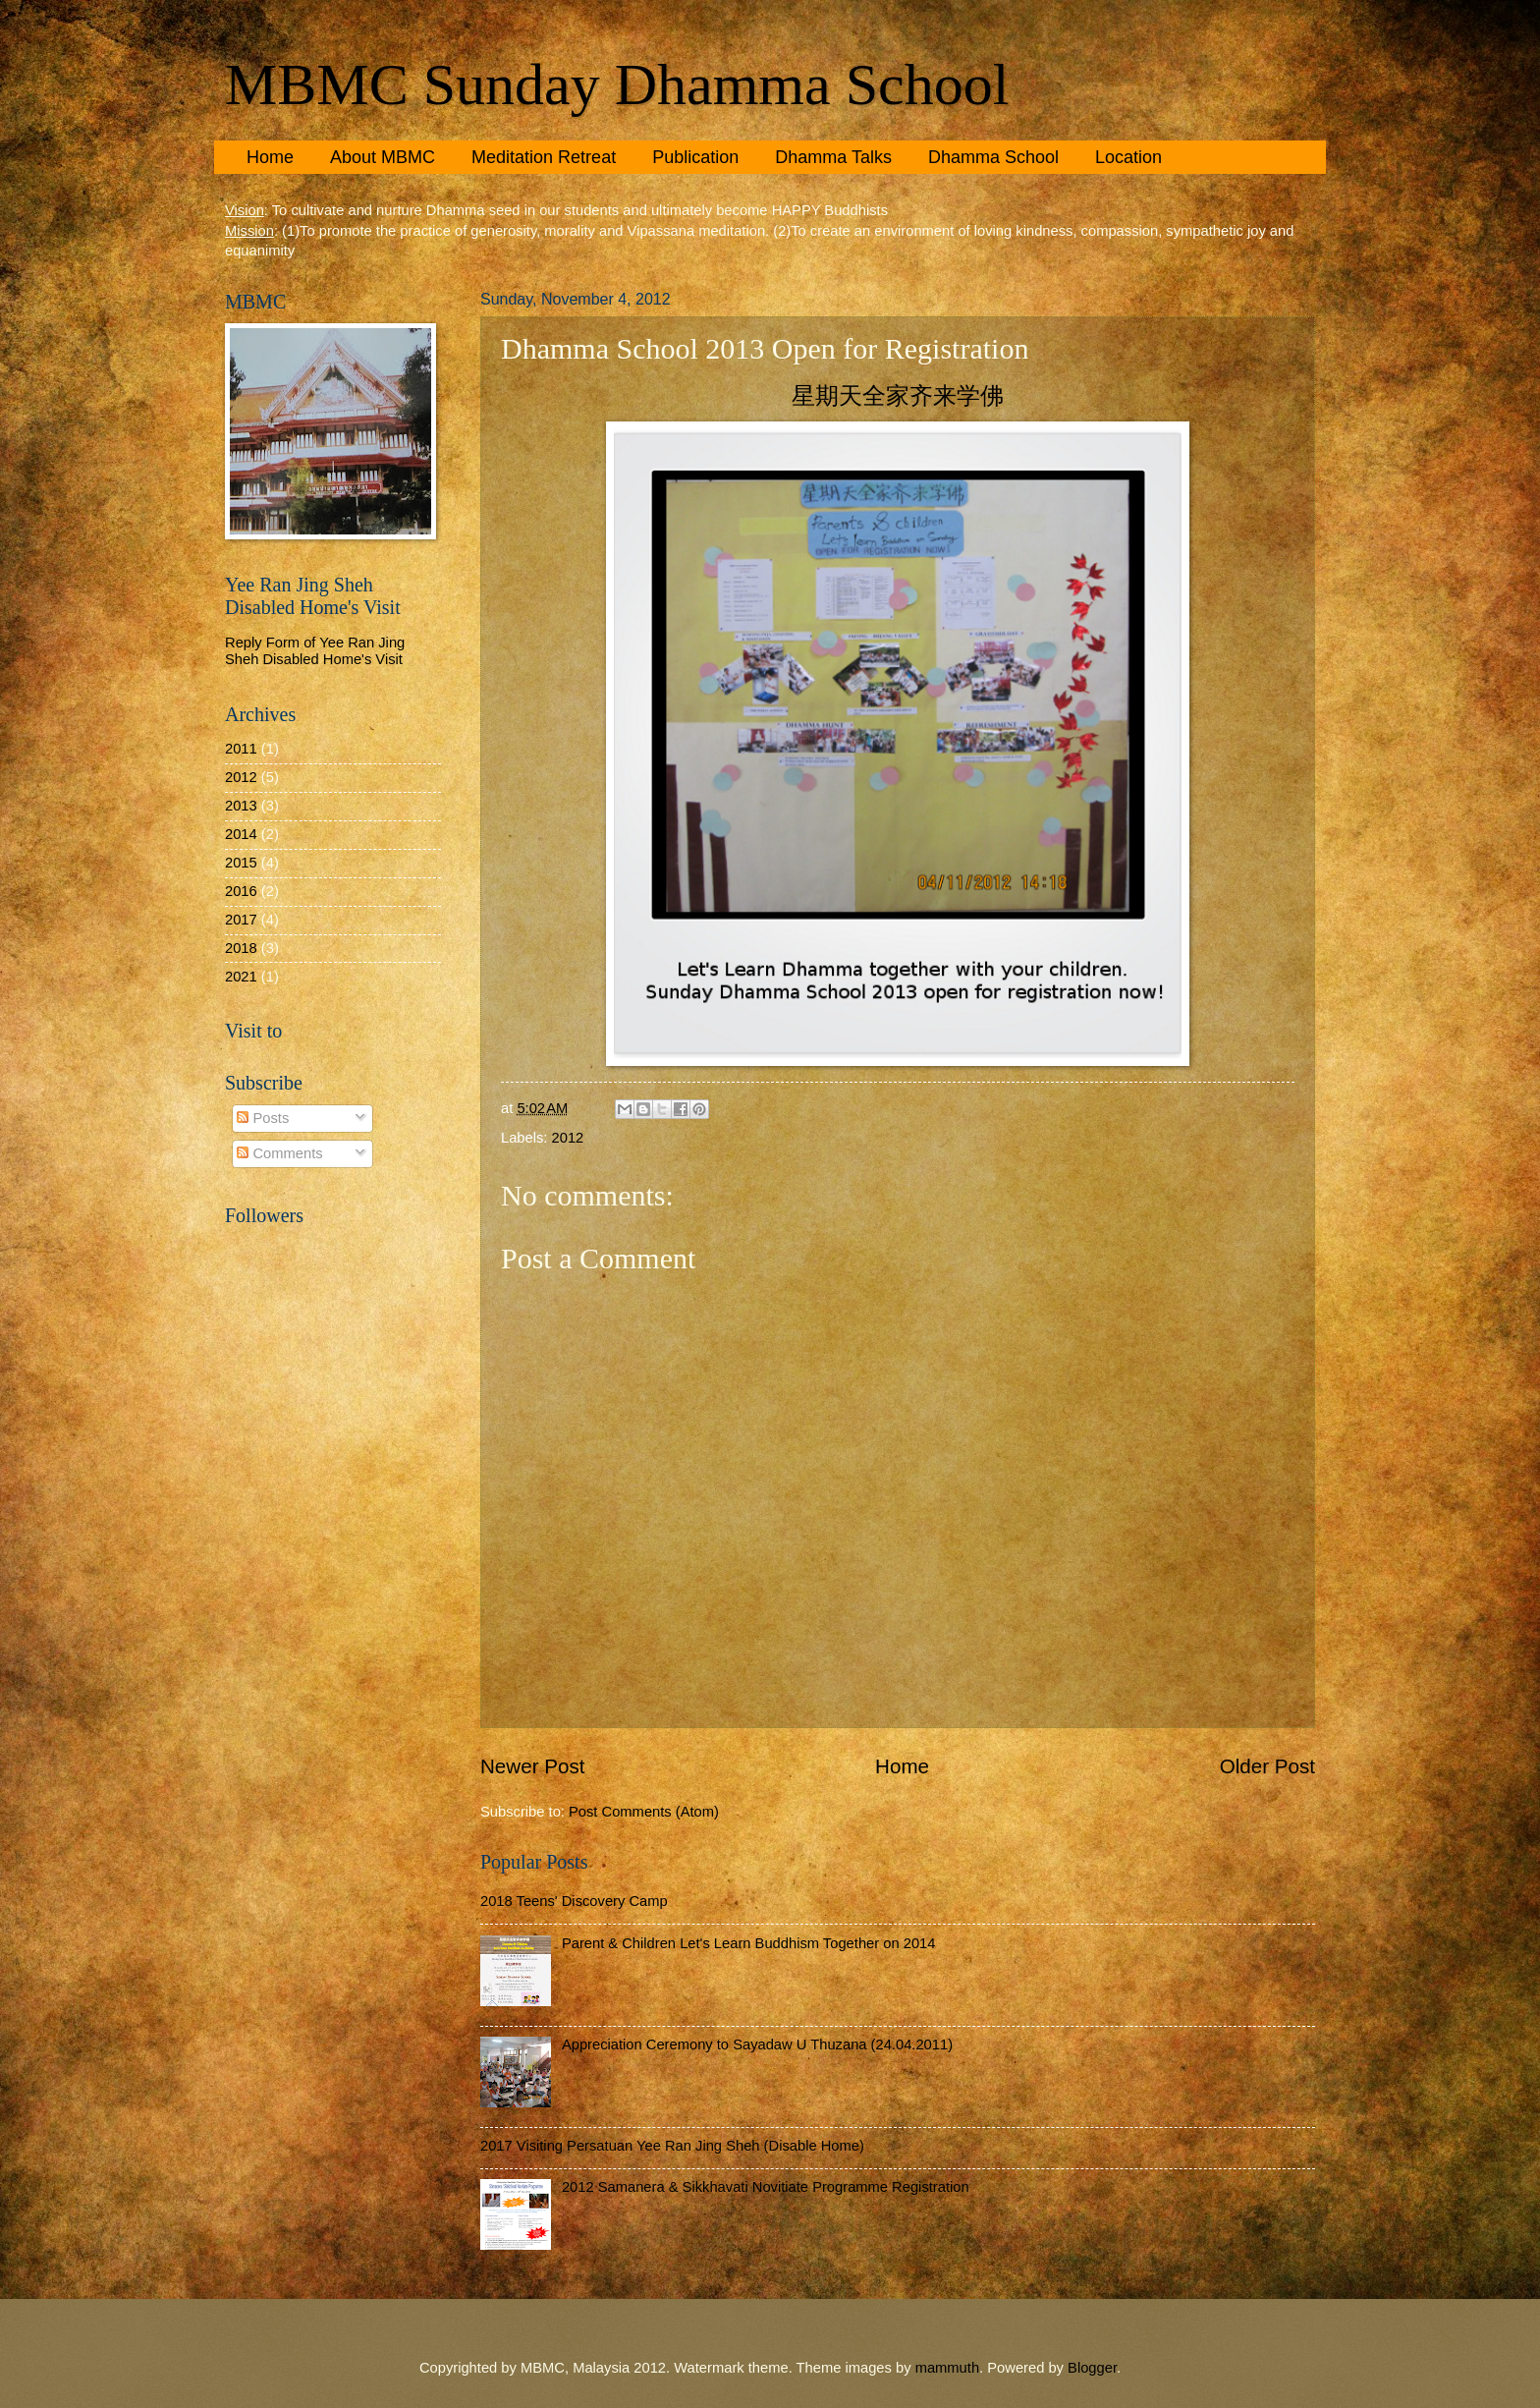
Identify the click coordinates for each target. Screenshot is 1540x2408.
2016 (241, 891)
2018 (241, 948)
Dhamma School (993, 157)
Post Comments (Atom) (644, 1812)
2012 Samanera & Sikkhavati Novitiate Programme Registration (765, 2187)
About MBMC (382, 157)
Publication (695, 157)
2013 (241, 805)
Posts (263, 1118)
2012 (568, 1138)
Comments (279, 1153)
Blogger (1092, 2368)
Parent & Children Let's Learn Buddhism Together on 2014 (749, 1943)
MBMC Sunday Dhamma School (617, 84)
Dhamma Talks (833, 157)
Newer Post (532, 1766)
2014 (241, 834)
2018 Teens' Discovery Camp (574, 1901)
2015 (241, 862)
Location (1128, 157)
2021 (241, 976)
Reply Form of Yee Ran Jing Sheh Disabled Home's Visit (315, 651)
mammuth (947, 2368)
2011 (241, 748)
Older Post (1267, 1766)
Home (270, 157)
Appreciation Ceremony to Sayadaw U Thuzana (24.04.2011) (757, 2044)
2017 (241, 919)
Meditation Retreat (543, 157)
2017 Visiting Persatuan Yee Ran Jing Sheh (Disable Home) (672, 2146)
